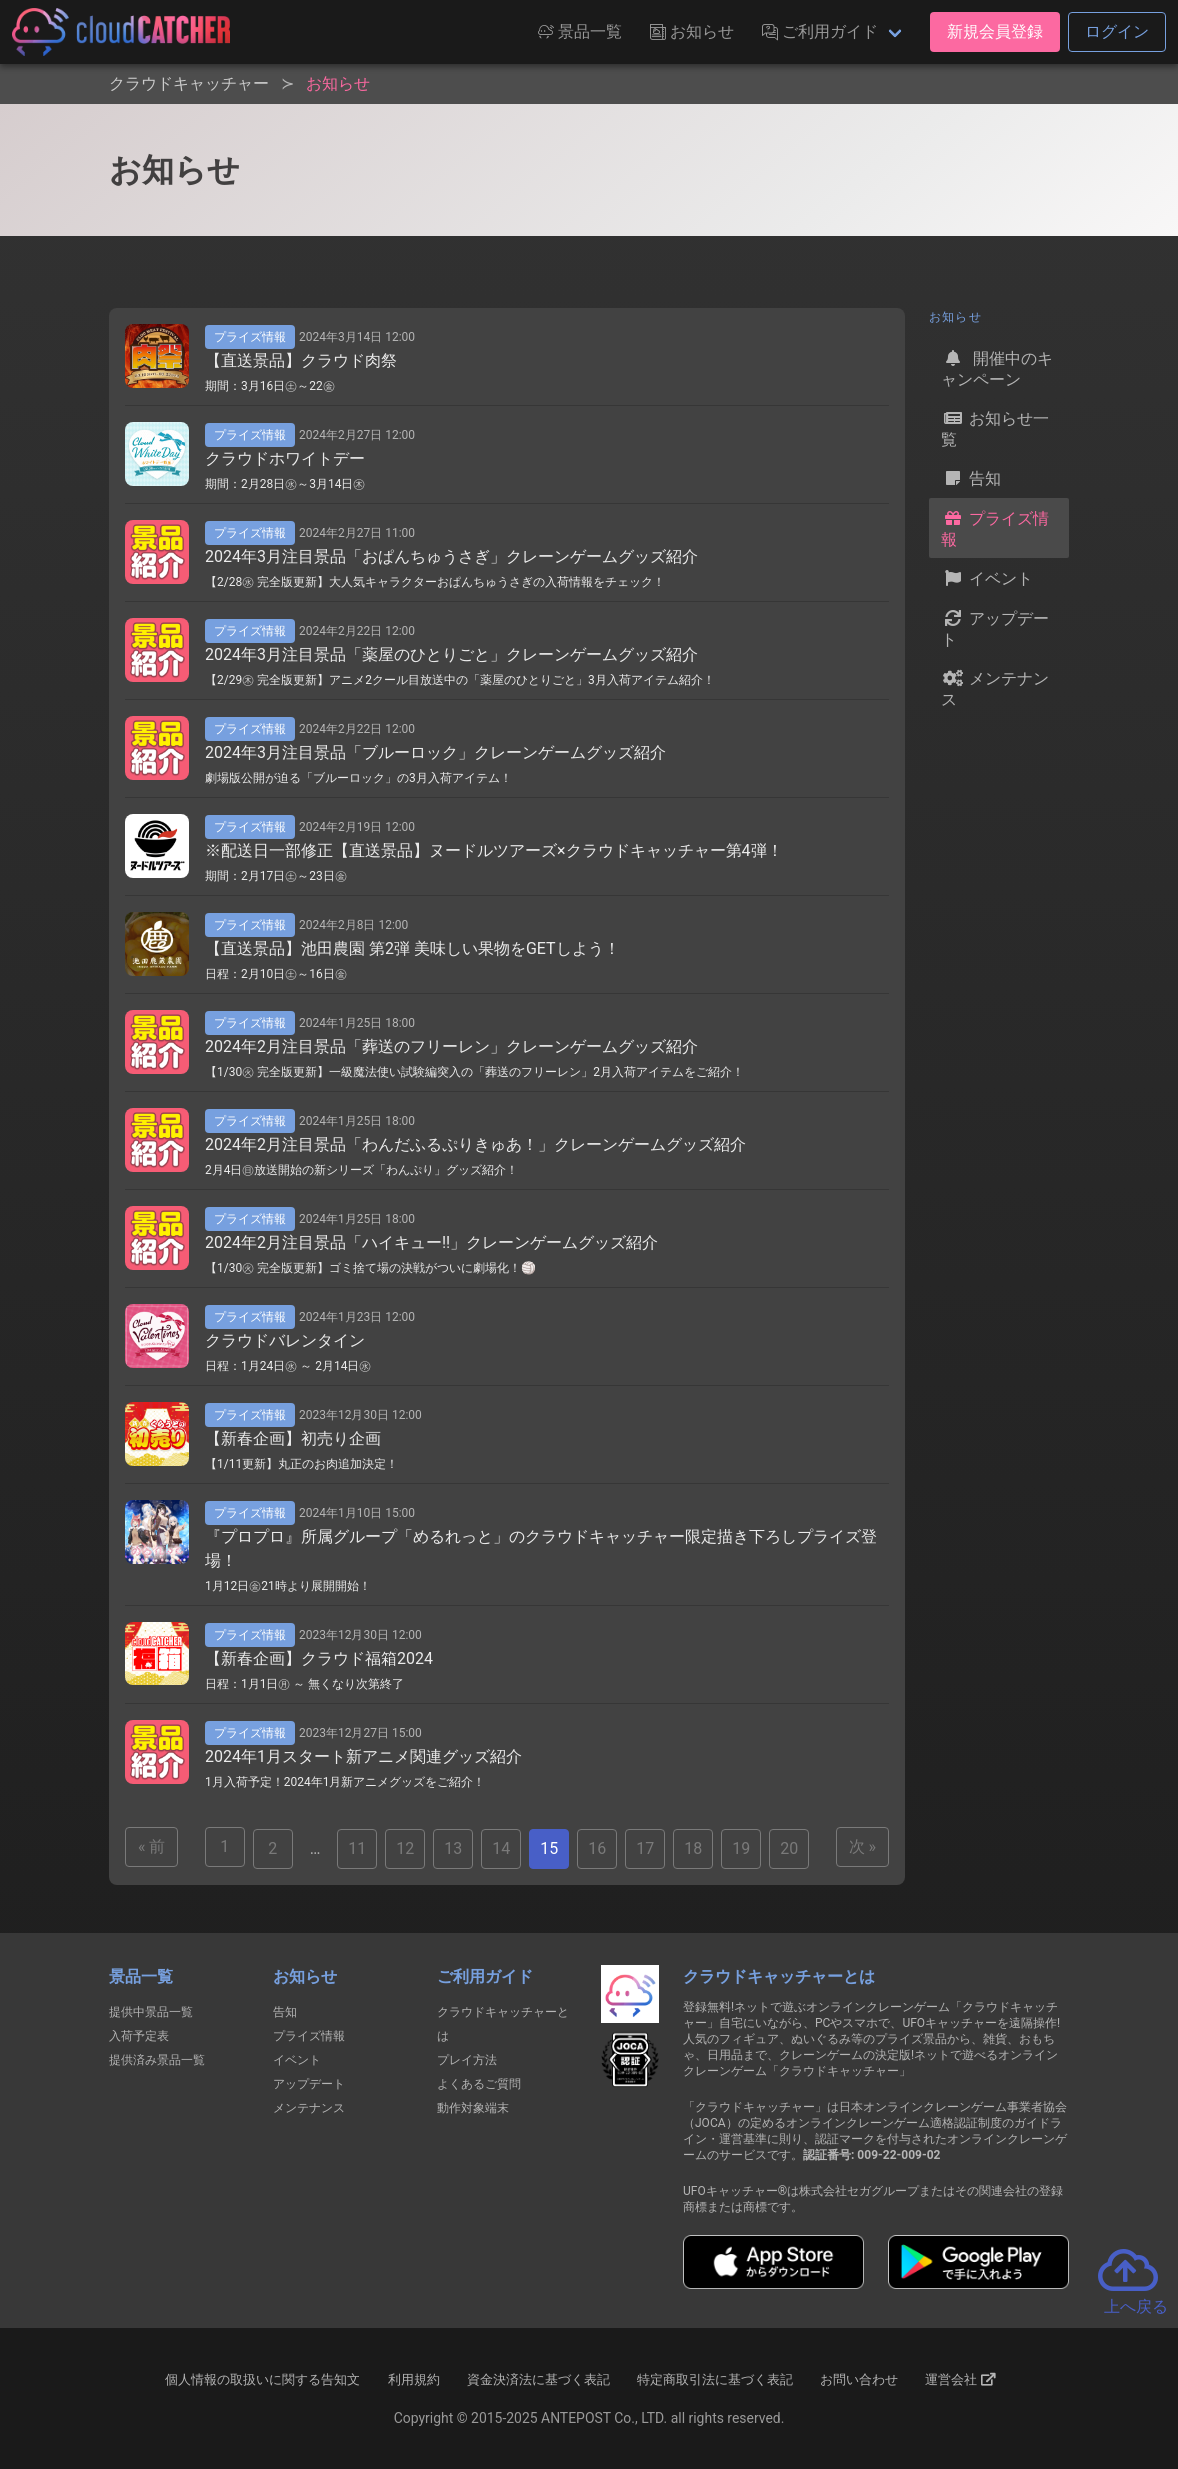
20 (789, 1848)
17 (645, 1848)
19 (741, 1848)
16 (597, 1848)
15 (549, 1848)
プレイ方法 (467, 2060)
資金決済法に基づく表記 (538, 2379)
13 (453, 1848)
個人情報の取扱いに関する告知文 (262, 2379)
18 (693, 1848)
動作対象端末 (473, 2108)
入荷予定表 (139, 2036)
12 (405, 1848)
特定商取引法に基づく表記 (715, 2379)
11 (357, 1848)
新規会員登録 (995, 31)
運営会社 (960, 2380)
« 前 (151, 1846)
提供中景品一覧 (151, 2012)
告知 (971, 478)
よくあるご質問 (479, 2084)
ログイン (1117, 31)
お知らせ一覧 (995, 427)
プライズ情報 (995, 527)
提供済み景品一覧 (157, 2060)
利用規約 (414, 2379)
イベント (987, 578)
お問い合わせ (859, 2379)
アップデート (995, 627)
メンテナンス (995, 687)
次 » (862, 1846)
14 (501, 1848)
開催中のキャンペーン (997, 367)
